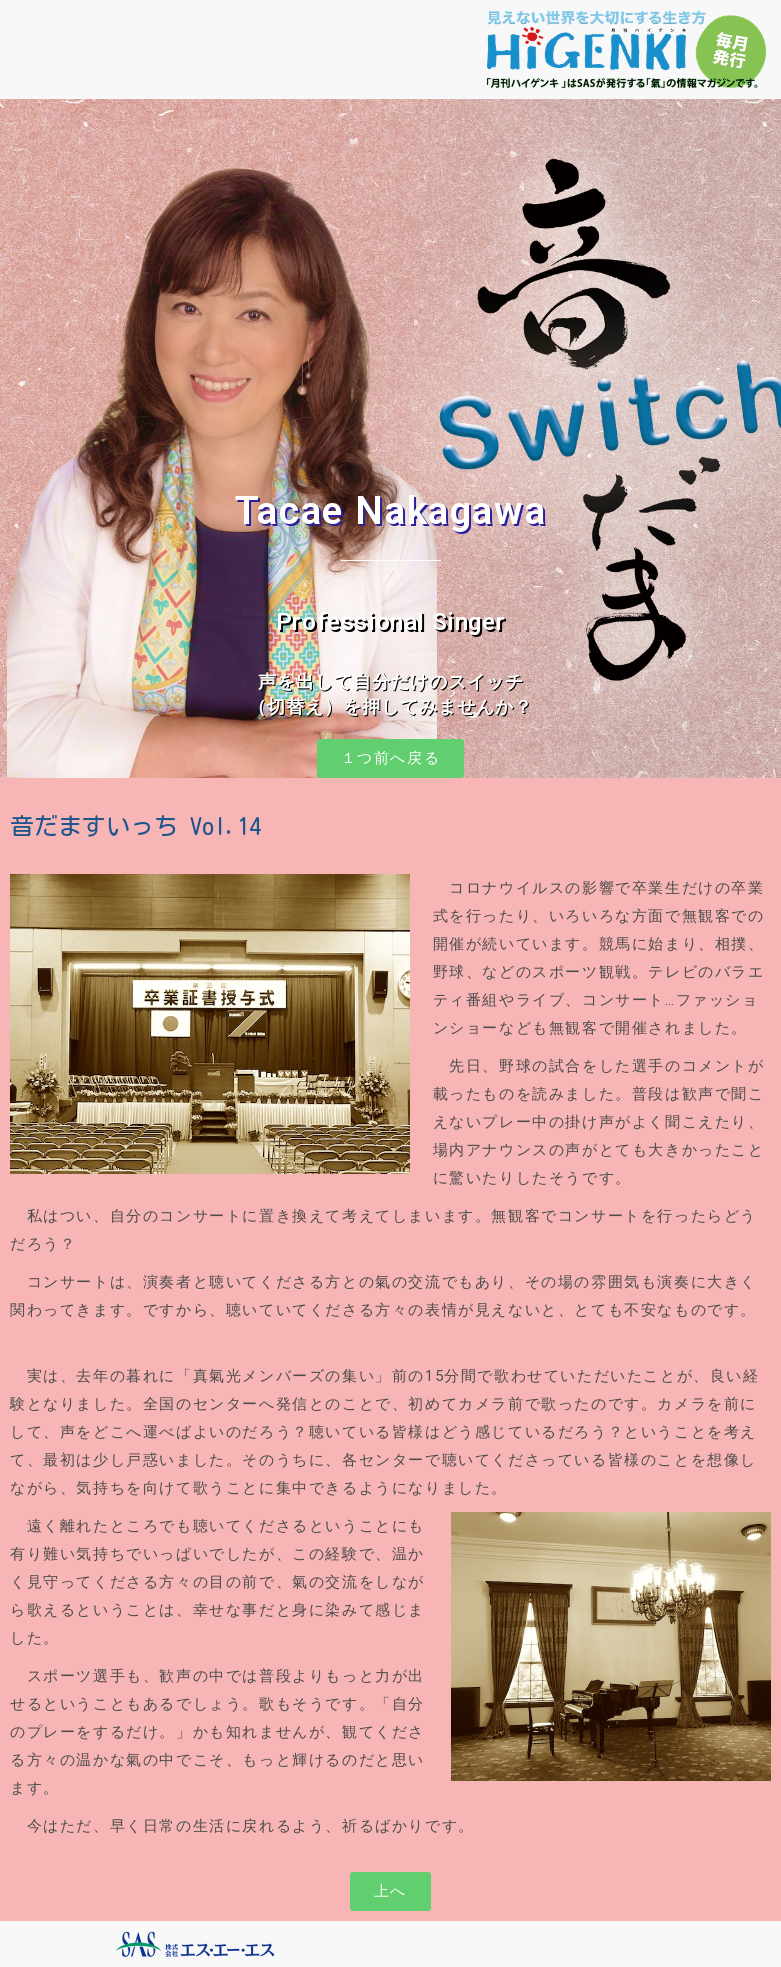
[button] (391, 758)
